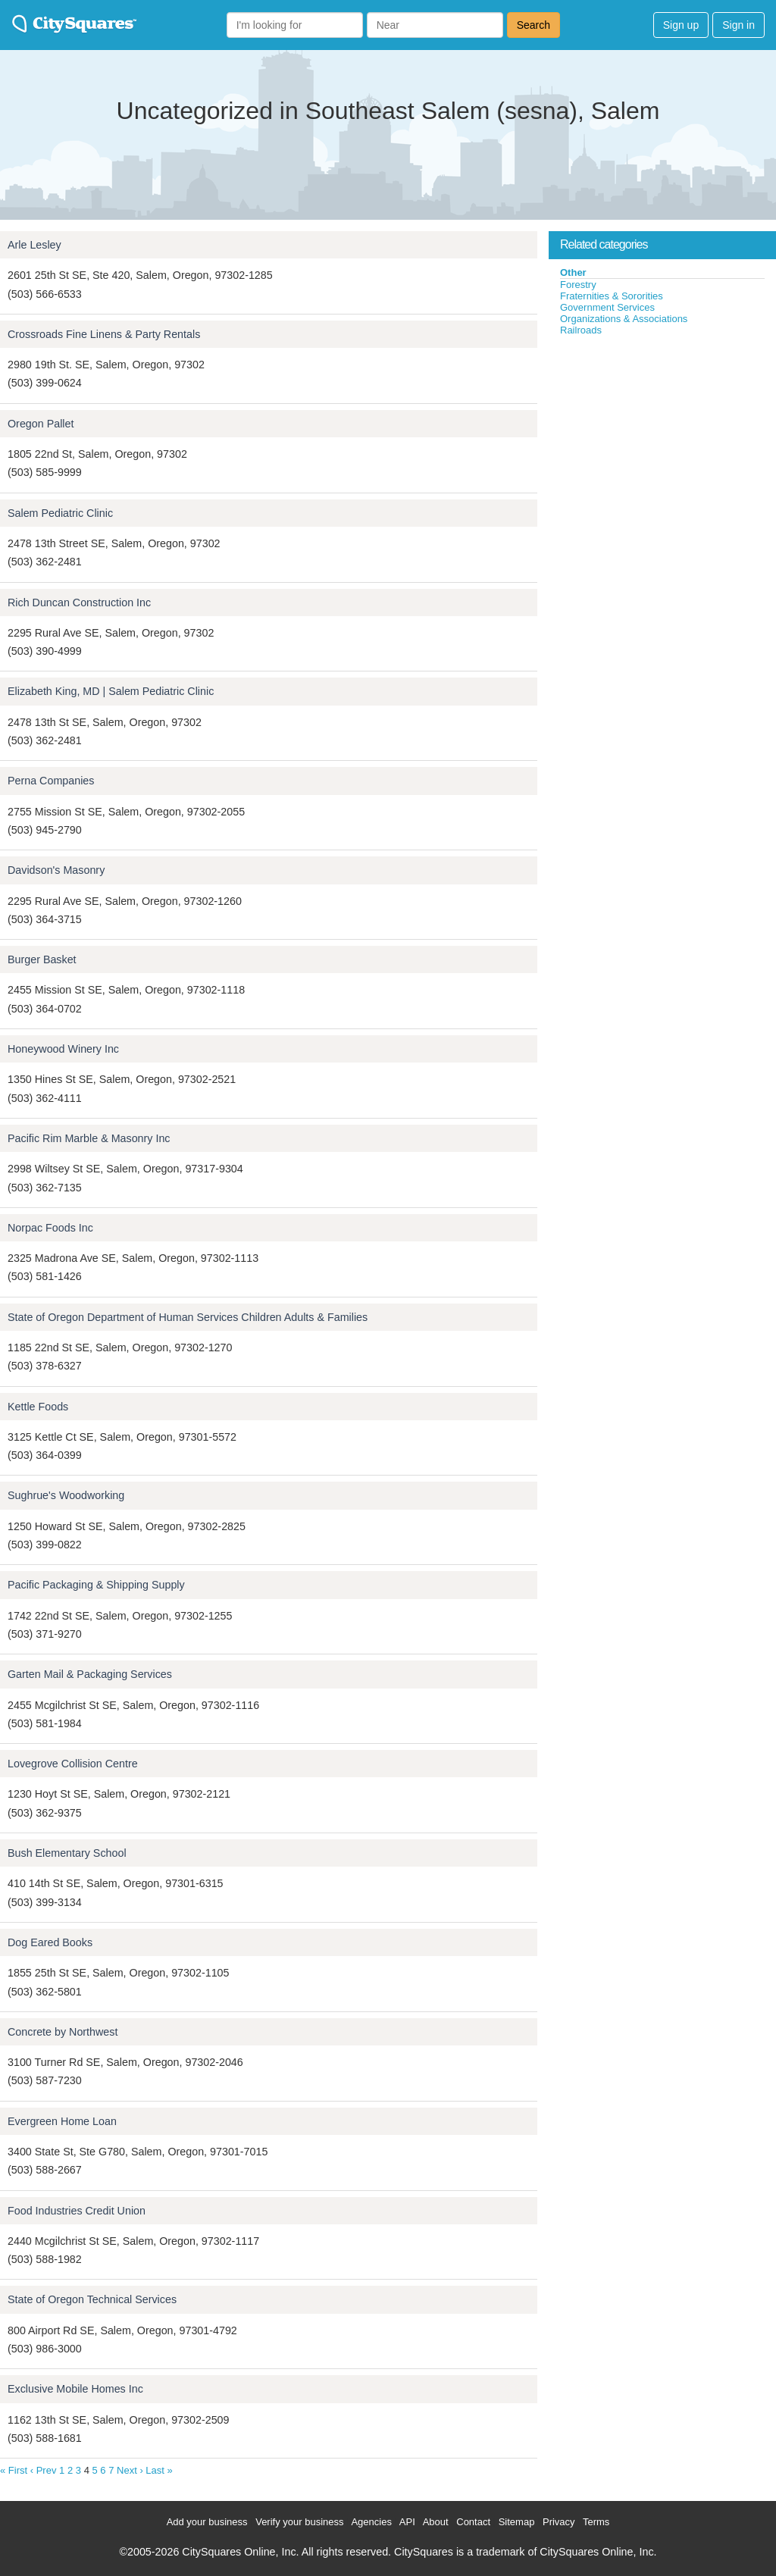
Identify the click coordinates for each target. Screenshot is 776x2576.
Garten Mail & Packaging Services (90, 1674)
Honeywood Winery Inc (63, 1049)
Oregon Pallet (41, 424)
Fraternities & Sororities (611, 296)
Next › (130, 2470)
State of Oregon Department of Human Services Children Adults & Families (188, 1317)
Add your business (207, 2521)
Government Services (607, 307)
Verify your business (299, 2521)
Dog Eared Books (50, 1942)
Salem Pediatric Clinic (60, 513)
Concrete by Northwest (62, 2032)
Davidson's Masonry (56, 870)
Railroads (581, 330)
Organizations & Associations (623, 318)
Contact (473, 2521)
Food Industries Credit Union (77, 2211)
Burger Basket (42, 959)
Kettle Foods (38, 1407)
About (436, 2521)
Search (533, 25)
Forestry (578, 284)
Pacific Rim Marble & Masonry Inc (89, 1138)
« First (13, 2470)
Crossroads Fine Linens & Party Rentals (104, 334)
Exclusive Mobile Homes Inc (75, 2389)
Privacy (559, 2521)
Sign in (738, 25)
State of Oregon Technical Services (92, 2299)
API (407, 2521)
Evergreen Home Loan (62, 2121)
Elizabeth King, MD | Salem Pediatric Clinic (111, 691)
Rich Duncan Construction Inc (79, 602)
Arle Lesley (34, 245)
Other (573, 272)
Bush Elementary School (67, 1853)
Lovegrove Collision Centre (73, 1764)
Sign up (681, 25)
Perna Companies (51, 781)
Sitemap (517, 2521)
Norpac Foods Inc (50, 1228)
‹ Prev (43, 2470)
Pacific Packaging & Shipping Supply (96, 1585)
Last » (159, 2470)
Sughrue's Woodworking (66, 1495)
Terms (596, 2521)
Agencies (371, 2521)
